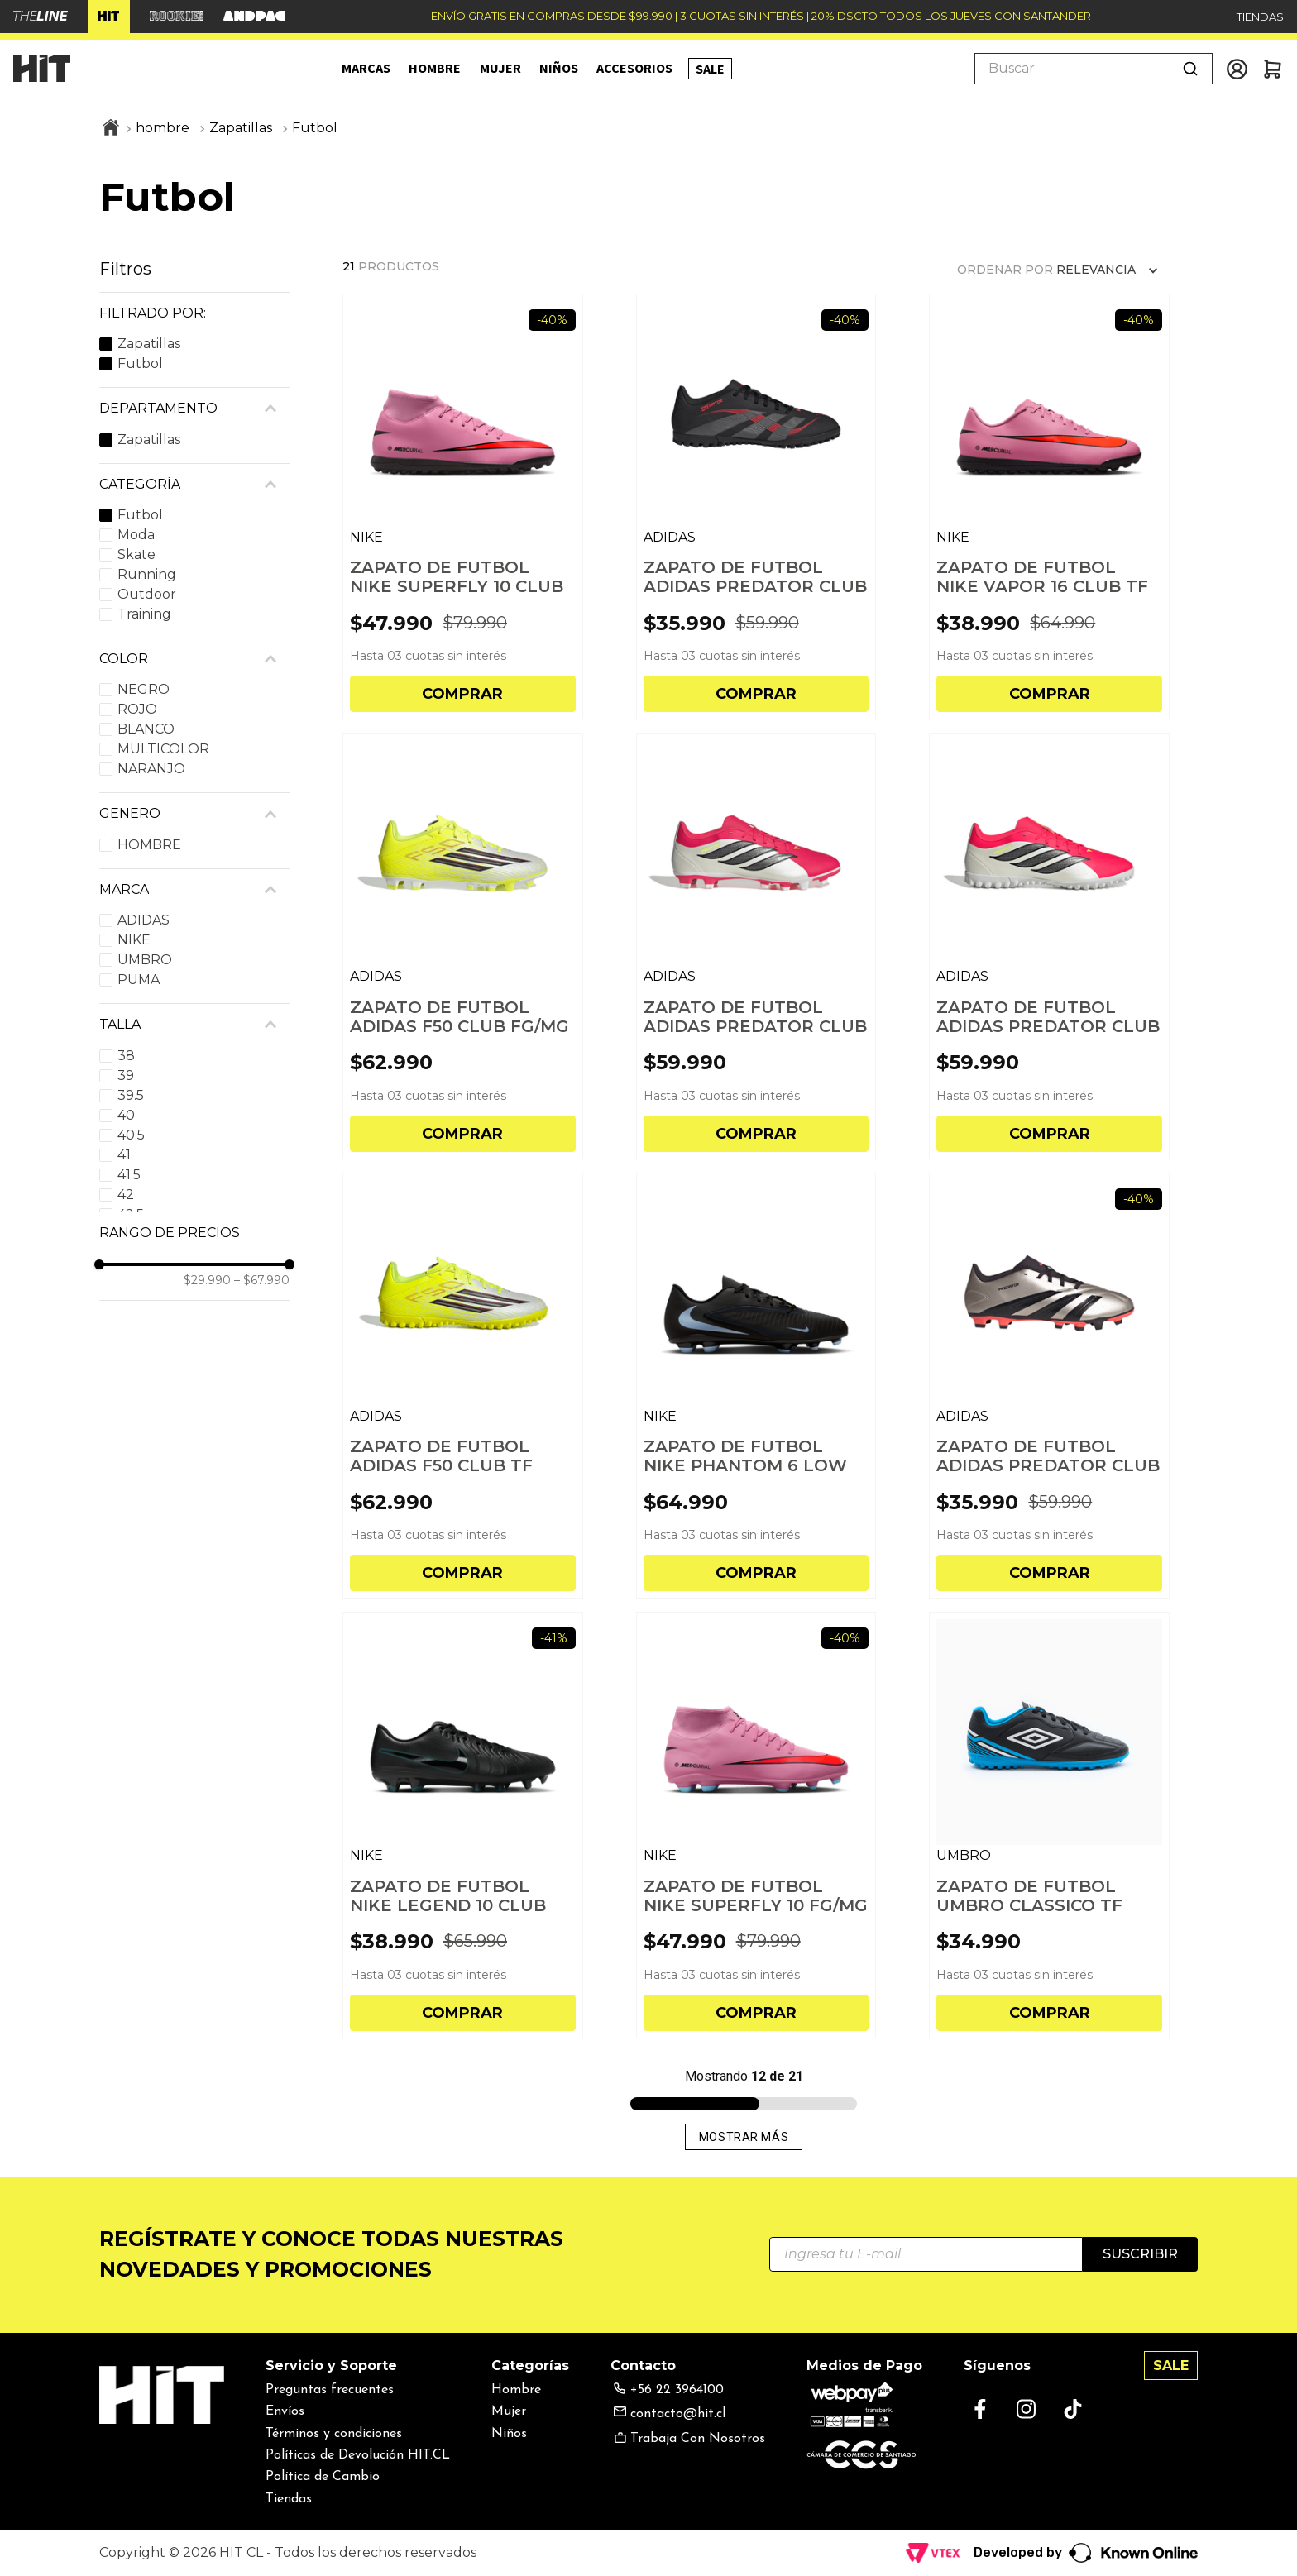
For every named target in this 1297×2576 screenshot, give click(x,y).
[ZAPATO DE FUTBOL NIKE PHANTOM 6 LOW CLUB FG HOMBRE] (756, 1386)
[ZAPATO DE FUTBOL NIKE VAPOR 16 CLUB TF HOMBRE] (1049, 506)
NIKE (134, 940)
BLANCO (146, 729)
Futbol (314, 128)
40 (126, 1115)
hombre (162, 128)
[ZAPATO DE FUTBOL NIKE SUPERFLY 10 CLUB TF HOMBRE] (462, 506)
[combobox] (1093, 68)
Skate (136, 554)
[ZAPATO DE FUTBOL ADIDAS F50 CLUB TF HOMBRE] (462, 1386)
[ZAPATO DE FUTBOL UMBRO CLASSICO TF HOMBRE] (1049, 1825)
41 (124, 1155)
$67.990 (262, 1280)
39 (125, 1075)
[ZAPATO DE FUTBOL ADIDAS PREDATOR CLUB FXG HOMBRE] (1049, 1386)
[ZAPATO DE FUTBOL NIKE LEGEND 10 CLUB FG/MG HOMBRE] (462, 1825)
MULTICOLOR (163, 749)
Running (146, 574)
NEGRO (143, 689)
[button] (194, 313)
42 (125, 1194)
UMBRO (144, 960)
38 (126, 1055)
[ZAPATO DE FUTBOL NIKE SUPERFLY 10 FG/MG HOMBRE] (756, 1825)
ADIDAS (143, 920)
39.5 (130, 1095)
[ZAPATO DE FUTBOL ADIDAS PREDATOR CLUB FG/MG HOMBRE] (756, 946)
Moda (136, 534)
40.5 (131, 1135)
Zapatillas (240, 128)
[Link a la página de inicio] (110, 129)
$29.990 (207, 1280)
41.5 (129, 1175)
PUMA (138, 979)
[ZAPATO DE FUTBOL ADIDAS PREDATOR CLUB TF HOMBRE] (756, 506)
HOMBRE (149, 845)
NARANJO (151, 769)
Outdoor (146, 594)
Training (144, 614)
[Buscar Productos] (1190, 69)
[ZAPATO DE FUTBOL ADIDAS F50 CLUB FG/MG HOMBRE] (462, 946)
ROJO (137, 709)
